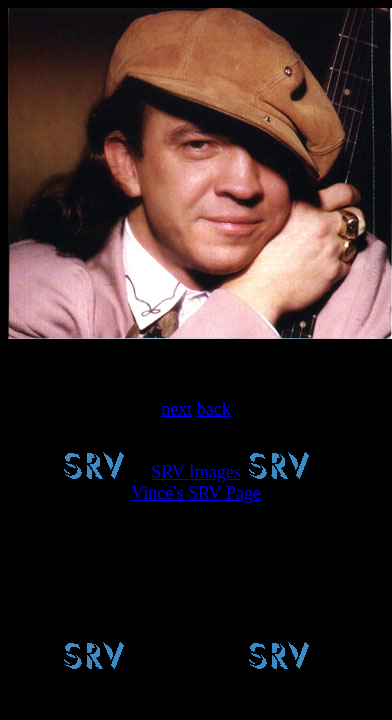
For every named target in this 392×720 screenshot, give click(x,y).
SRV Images (196, 472)
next (176, 409)
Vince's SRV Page (195, 493)
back (214, 409)
